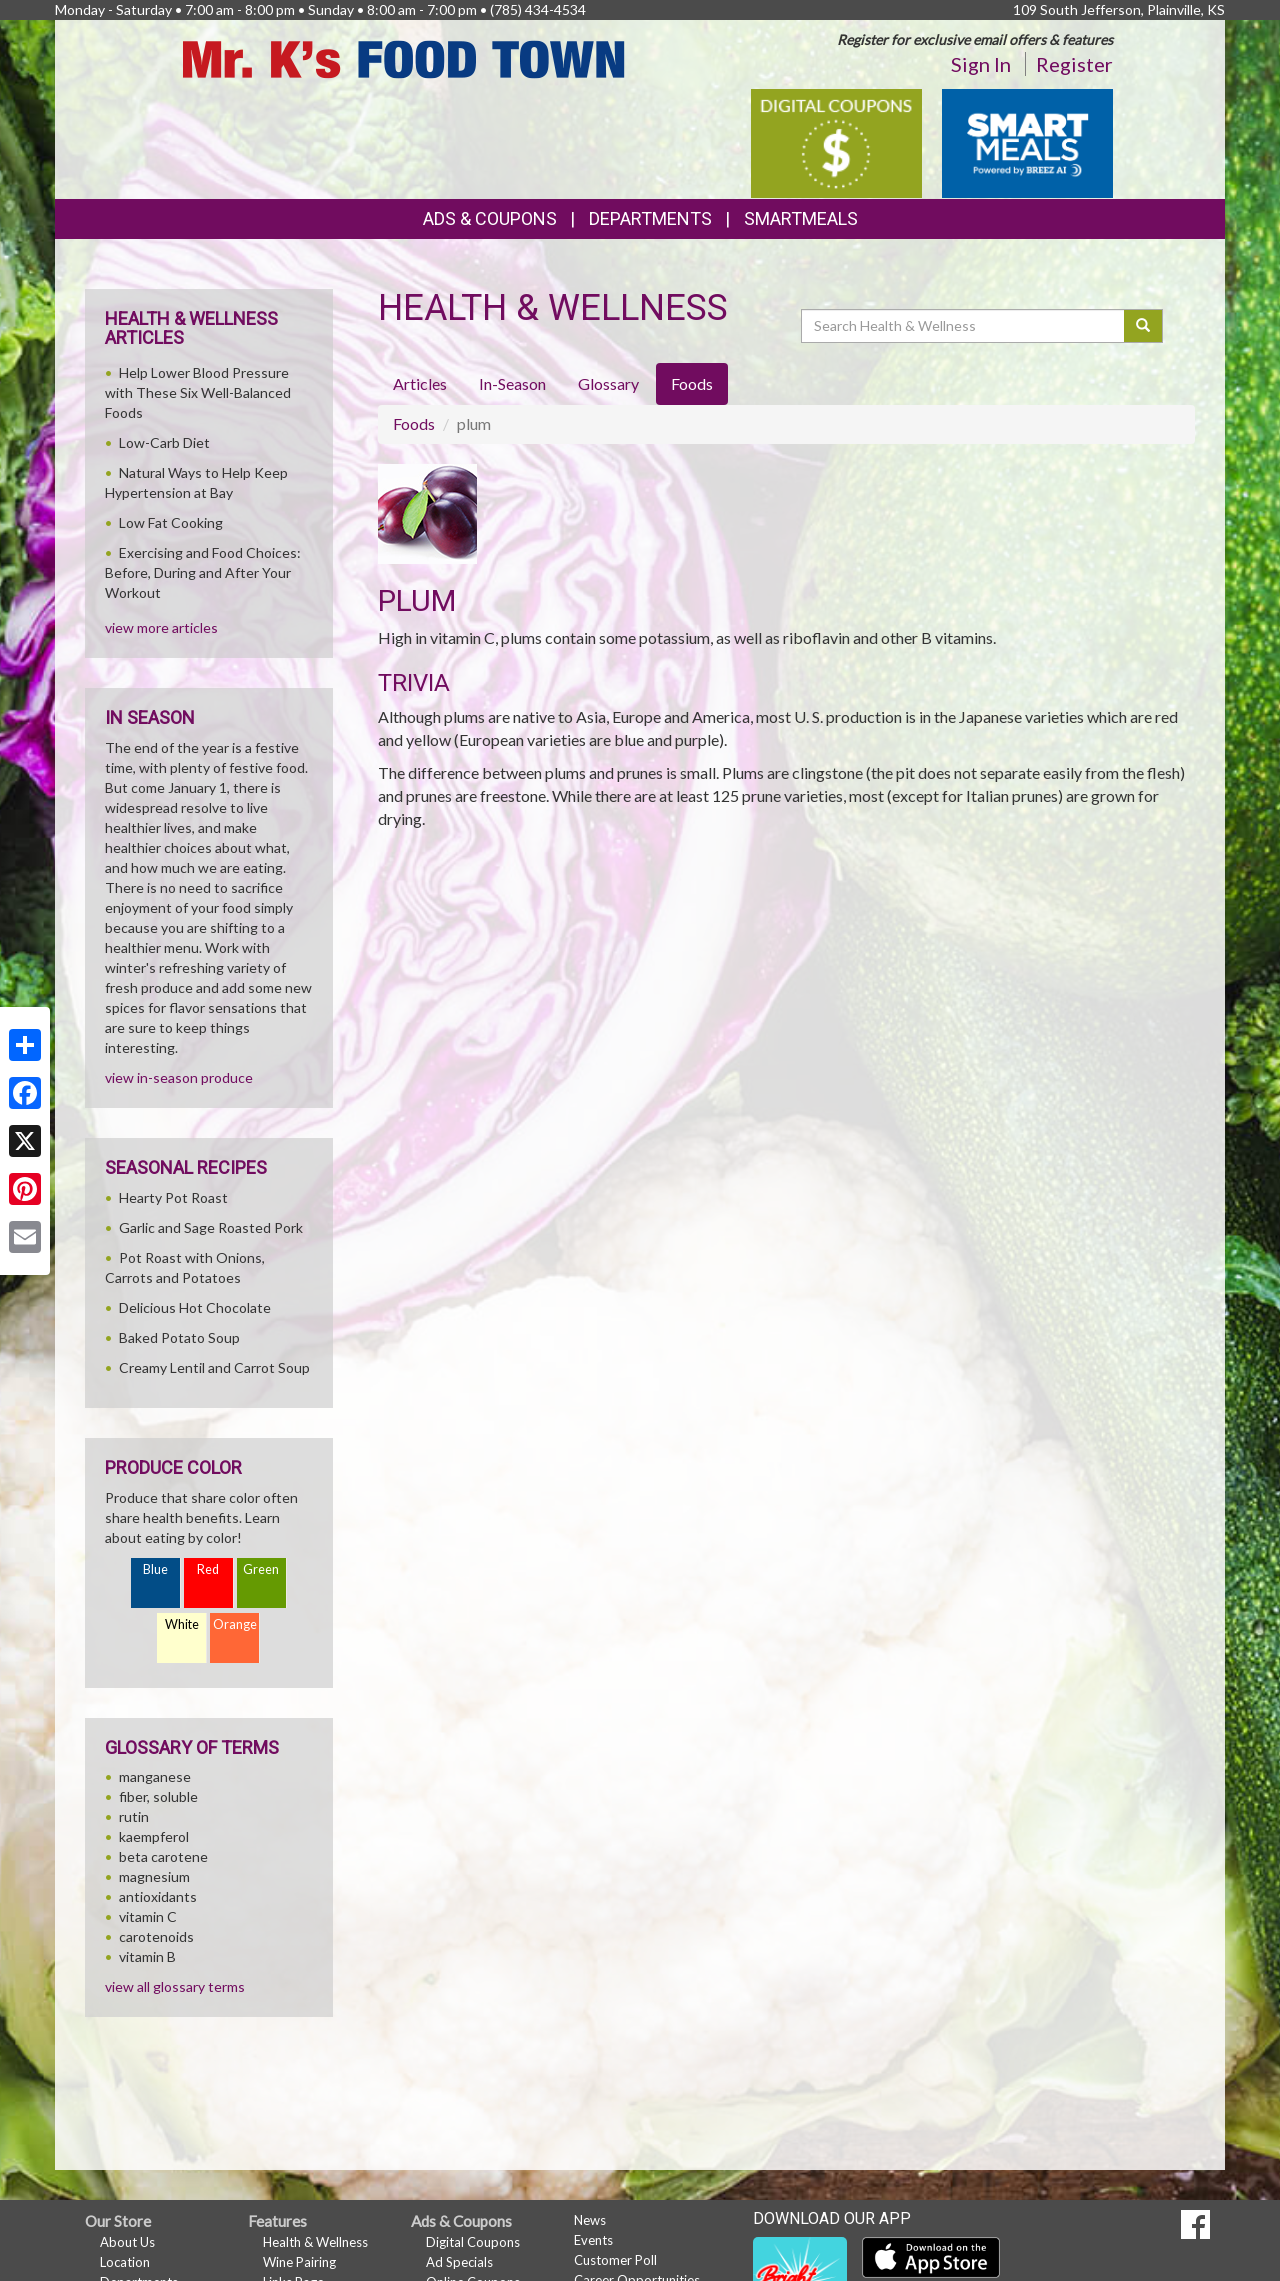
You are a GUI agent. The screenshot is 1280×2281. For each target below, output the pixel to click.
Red (208, 1569)
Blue (155, 1569)
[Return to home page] (404, 57)
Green (261, 1569)
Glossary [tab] (608, 383)
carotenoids (156, 1936)
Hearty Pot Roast (173, 1197)
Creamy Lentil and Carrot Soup (214, 1367)
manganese (155, 1776)
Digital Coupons (473, 2242)
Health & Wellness (315, 2242)
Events (593, 2240)
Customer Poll (615, 2260)
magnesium (154, 1876)
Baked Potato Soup (179, 1337)
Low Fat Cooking (171, 522)
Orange (235, 1624)
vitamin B (147, 1956)
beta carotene (163, 1856)
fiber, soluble (158, 1796)
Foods (414, 423)
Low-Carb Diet (164, 442)
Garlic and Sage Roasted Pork (211, 1227)
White (182, 1624)
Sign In (981, 64)
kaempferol (154, 1836)
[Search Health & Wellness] (964, 326)
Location (125, 2262)
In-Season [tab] (512, 383)
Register (1074, 64)
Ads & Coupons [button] (490, 218)
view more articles (161, 627)
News (590, 2220)
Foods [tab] (692, 383)
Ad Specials (459, 2262)
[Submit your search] (1143, 326)
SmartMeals (801, 218)
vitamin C (148, 1916)
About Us (127, 2242)
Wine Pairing (299, 2262)
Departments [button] (650, 218)
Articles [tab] (420, 383)
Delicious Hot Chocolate (195, 1307)
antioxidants (158, 1896)
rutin (134, 1816)
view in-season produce (179, 1077)
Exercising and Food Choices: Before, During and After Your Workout (203, 572)
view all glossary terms (175, 1986)
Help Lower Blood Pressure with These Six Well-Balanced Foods (198, 392)
